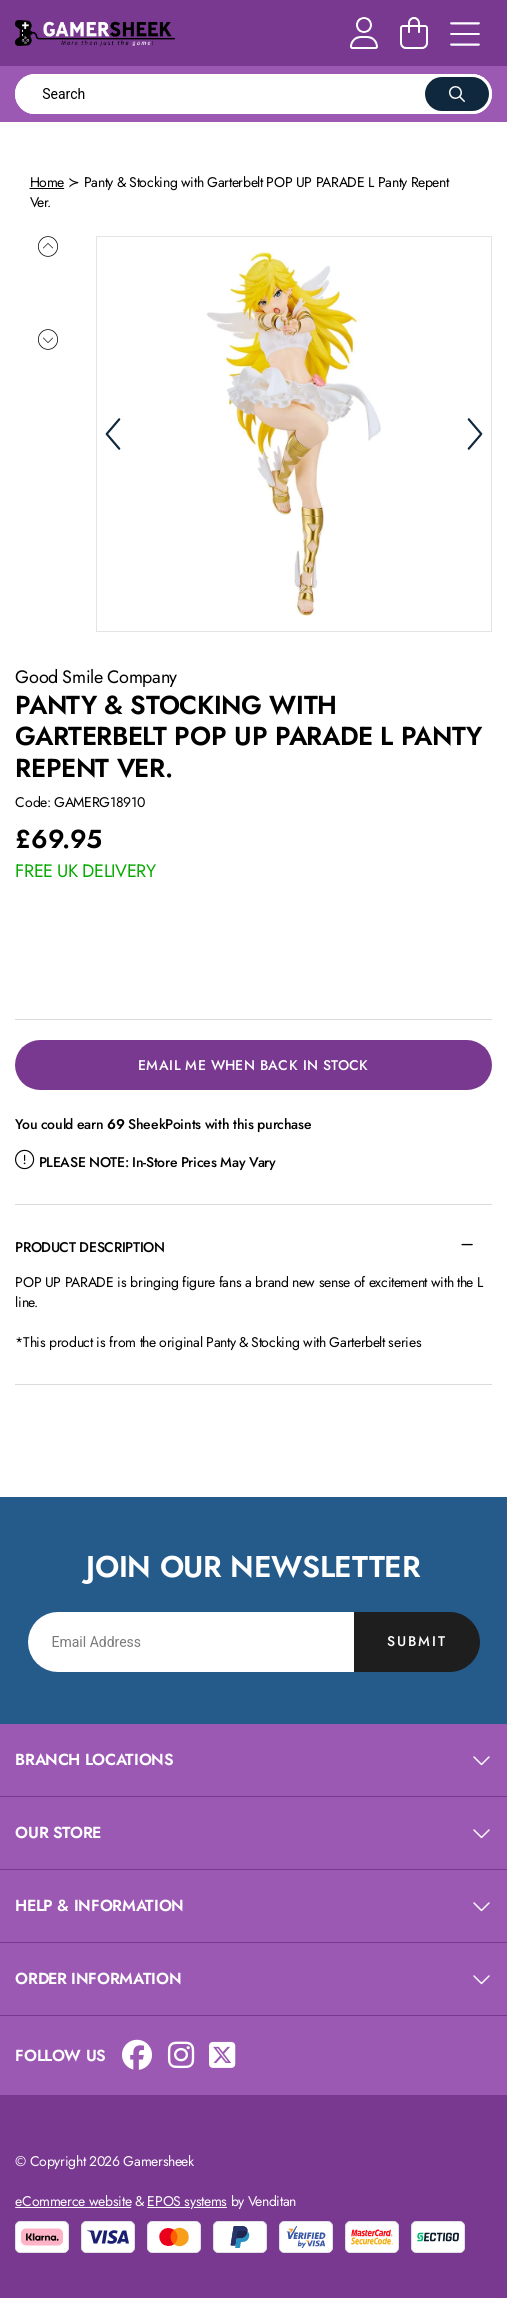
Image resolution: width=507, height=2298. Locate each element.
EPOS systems (187, 2198)
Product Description (89, 1244)
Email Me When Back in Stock (253, 1062)
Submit (417, 1639)
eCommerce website (73, 2198)
